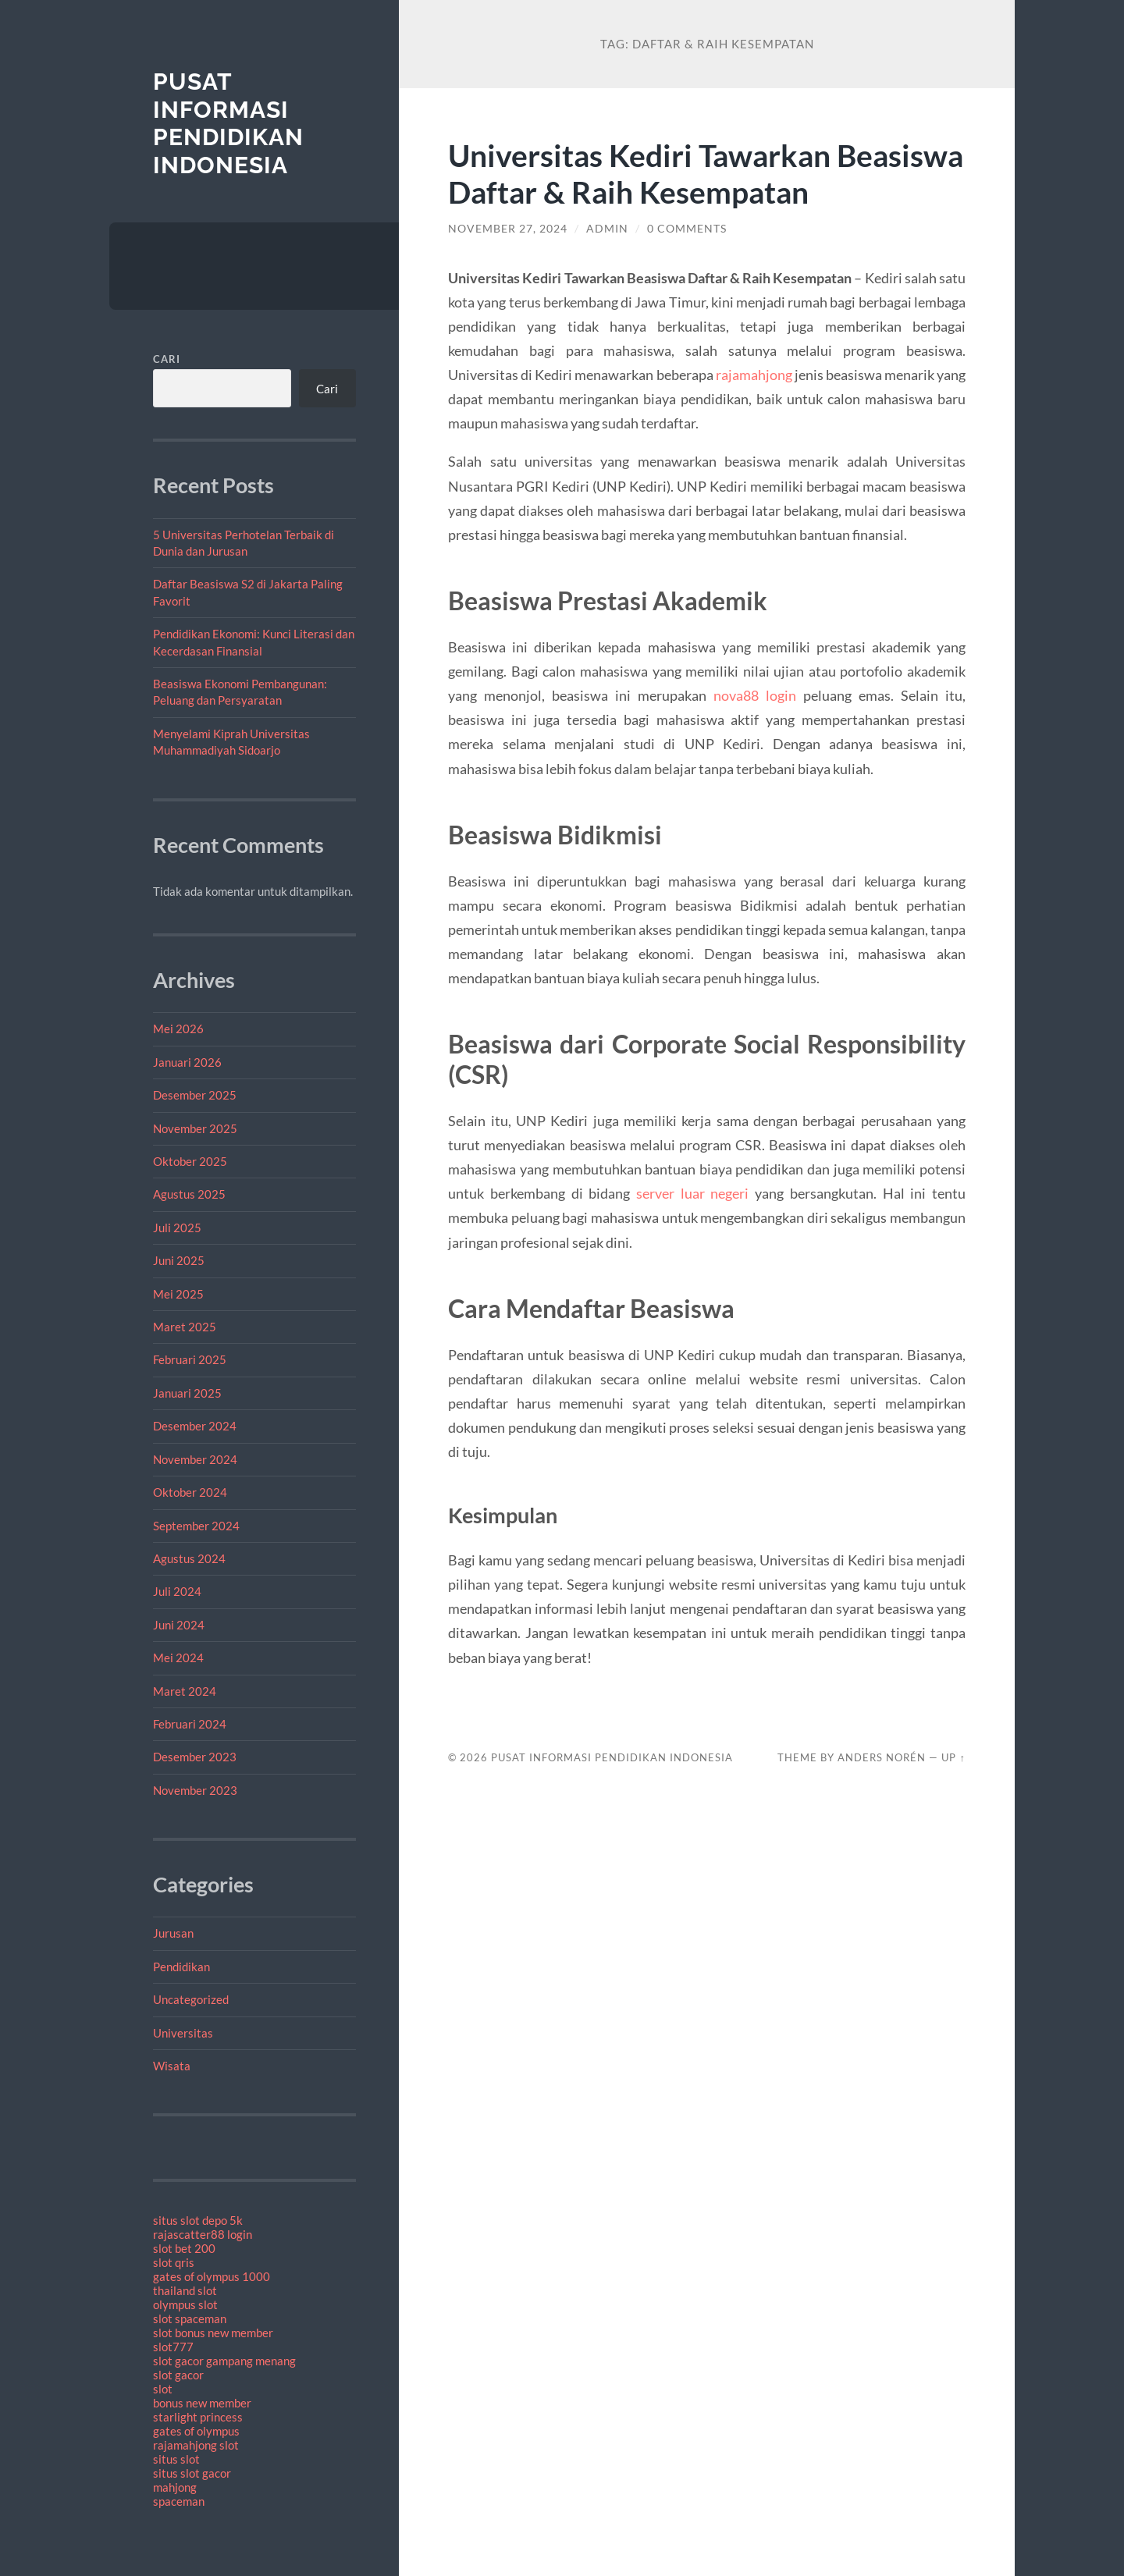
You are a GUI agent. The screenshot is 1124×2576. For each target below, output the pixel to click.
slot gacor (178, 2375)
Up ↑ (953, 1757)
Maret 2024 (184, 1691)
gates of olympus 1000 (211, 2276)
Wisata (171, 2066)
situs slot (176, 2459)
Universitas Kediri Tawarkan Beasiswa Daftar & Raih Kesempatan (705, 173)
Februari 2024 (189, 1724)
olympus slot (185, 2304)
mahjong (175, 2487)
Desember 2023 (195, 1757)
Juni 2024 (179, 1625)
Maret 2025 (184, 1327)
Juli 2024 (177, 1591)
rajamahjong (754, 374)
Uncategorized (191, 1999)
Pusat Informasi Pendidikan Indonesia (228, 123)
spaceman (179, 2501)
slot (163, 2389)
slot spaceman (189, 2318)
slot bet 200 (184, 2248)
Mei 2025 (178, 1294)
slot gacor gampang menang (224, 2361)
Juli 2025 (177, 1227)
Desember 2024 (195, 1426)
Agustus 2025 (189, 1194)
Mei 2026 (178, 1029)
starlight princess (198, 2417)
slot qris (173, 2262)
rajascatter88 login (202, 2234)
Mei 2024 (178, 1657)
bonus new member (202, 2403)
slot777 (173, 2347)
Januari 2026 (187, 1062)
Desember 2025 (195, 1095)
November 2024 (195, 1459)
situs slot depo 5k (198, 2220)
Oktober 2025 (190, 1161)
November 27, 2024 (507, 228)
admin (607, 228)
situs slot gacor (192, 2473)
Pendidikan (181, 1967)
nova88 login (754, 695)
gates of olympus (196, 2431)
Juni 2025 (179, 1260)
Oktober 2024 (190, 1492)
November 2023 (195, 1790)
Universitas (183, 2033)
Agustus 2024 (189, 1558)
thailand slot (185, 2290)
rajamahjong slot (196, 2445)
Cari (166, 359)
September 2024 (196, 1526)
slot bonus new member (213, 2333)
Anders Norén (882, 1757)
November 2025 (195, 1128)
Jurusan (173, 1933)
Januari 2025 (187, 1393)
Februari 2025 (189, 1359)
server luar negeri (692, 1193)
